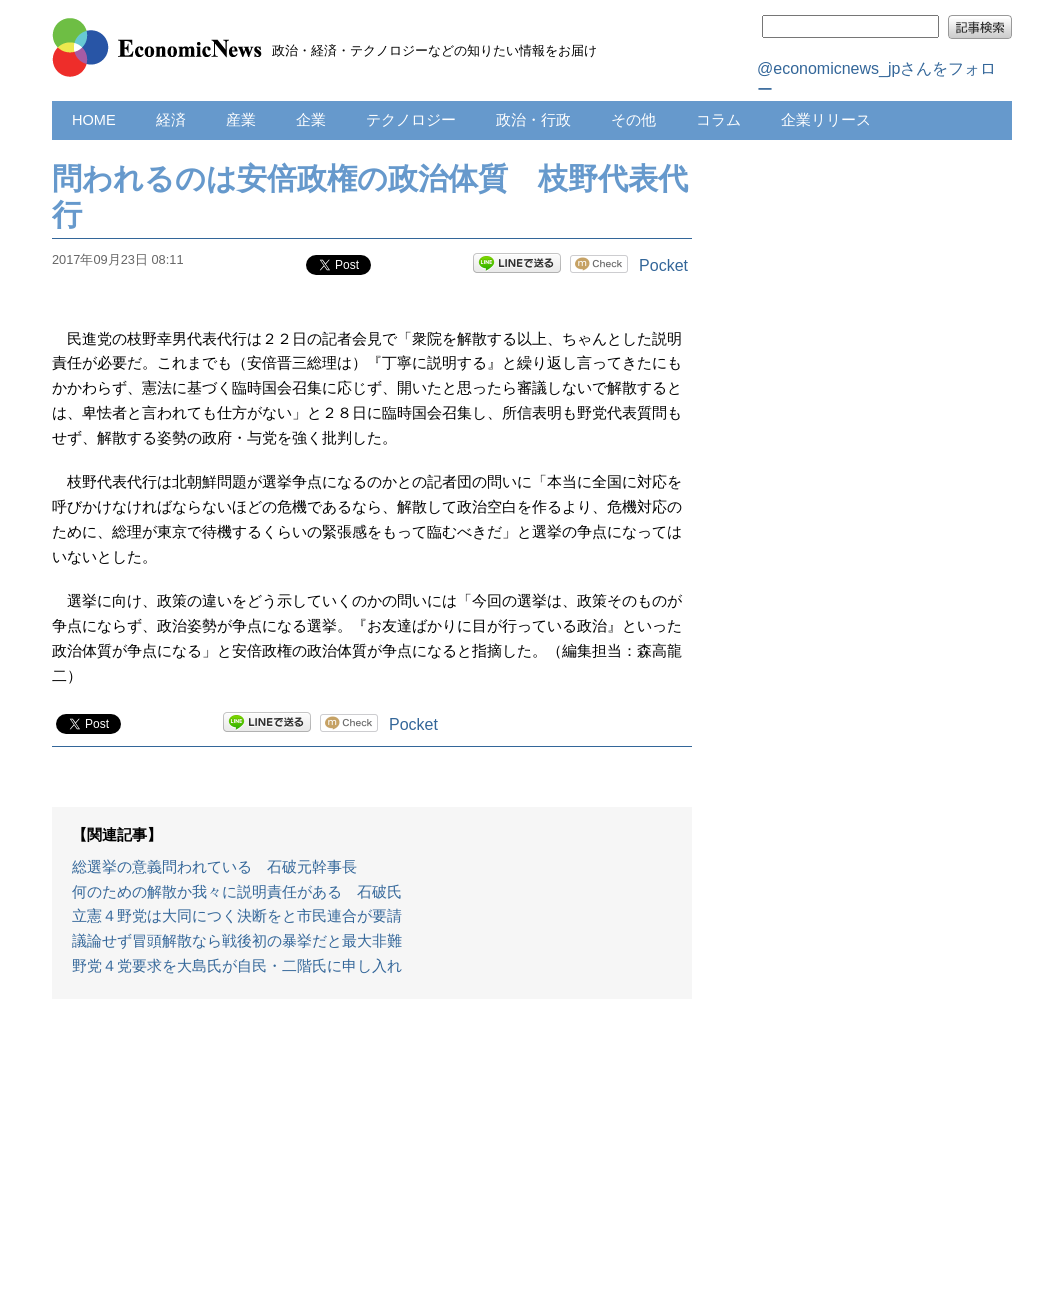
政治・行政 (533, 120)
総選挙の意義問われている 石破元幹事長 (214, 867)
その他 (633, 120)
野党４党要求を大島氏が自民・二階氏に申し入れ (237, 966)
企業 (311, 120)
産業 (241, 120)
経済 (171, 120)
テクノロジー (411, 120)
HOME (94, 120)
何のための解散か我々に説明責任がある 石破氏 (237, 892)
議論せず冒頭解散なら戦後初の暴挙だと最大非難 (237, 941)
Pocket (663, 265)
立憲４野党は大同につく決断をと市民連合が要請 (237, 916)
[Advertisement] (372, 1154)
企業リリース (826, 120)
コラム (718, 120)
